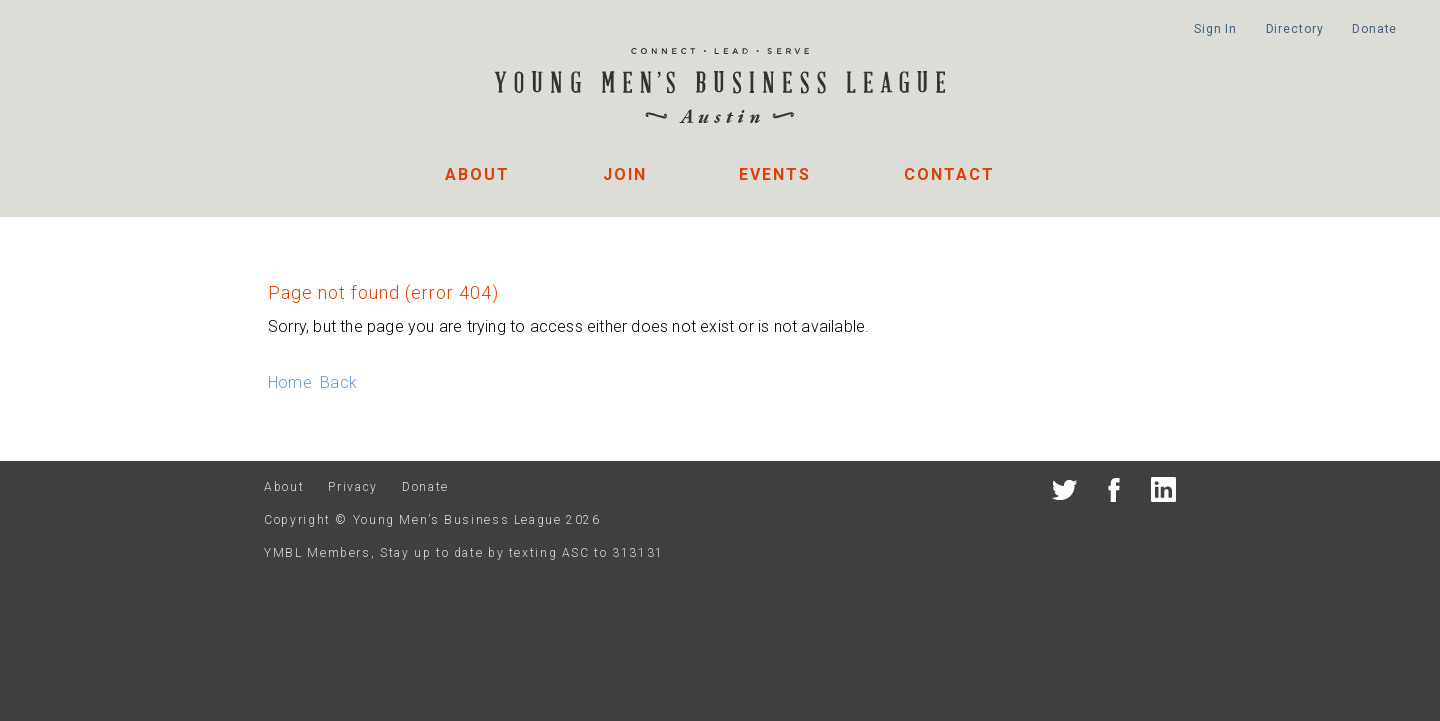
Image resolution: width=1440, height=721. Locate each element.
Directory (1295, 29)
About (477, 174)
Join (625, 174)
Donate (1374, 29)
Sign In (1215, 29)
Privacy (352, 487)
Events (775, 174)
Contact (949, 174)
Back (338, 382)
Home (290, 382)
